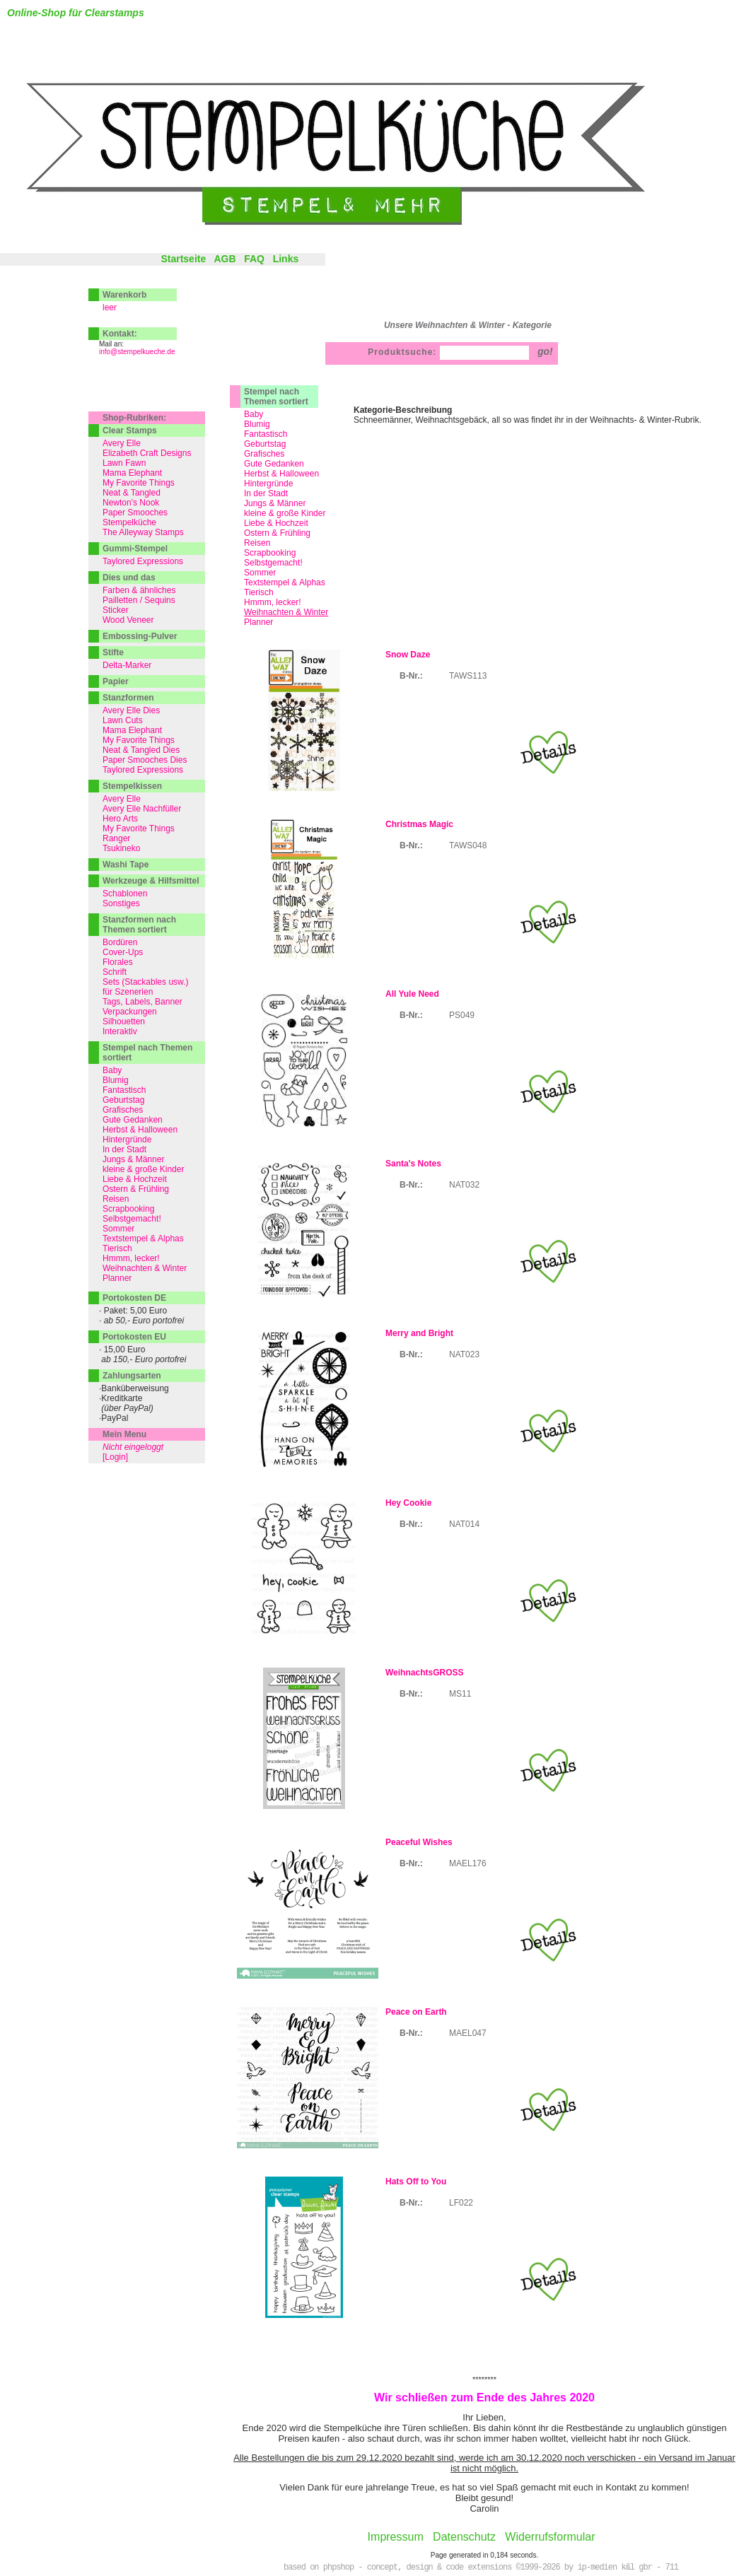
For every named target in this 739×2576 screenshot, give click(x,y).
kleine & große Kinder (284, 513)
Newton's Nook (131, 503)
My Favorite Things (139, 483)
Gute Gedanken (274, 464)
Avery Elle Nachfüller (142, 809)
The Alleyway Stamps (143, 532)
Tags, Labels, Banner (142, 1002)
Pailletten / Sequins (139, 600)
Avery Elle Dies (131, 710)
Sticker (116, 610)
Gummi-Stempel (135, 549)
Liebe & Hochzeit (276, 523)
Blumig (257, 424)
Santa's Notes (413, 1164)
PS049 (462, 1015)
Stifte (113, 652)
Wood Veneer (128, 620)
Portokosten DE (134, 1298)
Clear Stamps (130, 430)
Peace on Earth (416, 2012)
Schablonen (125, 893)
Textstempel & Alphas (284, 582)
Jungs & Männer (275, 503)
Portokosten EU (134, 1337)
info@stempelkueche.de (137, 352)
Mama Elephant (132, 473)
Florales (118, 962)
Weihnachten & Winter (145, 1268)
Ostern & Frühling (277, 533)
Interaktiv (120, 1031)
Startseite (183, 258)
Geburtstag (265, 444)
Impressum (396, 2537)
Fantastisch (265, 434)
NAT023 (464, 1354)
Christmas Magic (419, 824)
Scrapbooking (270, 553)
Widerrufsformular (550, 2537)
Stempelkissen (132, 786)
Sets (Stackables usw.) (145, 982)
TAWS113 (468, 676)
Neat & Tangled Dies (141, 750)
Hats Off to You (415, 2181)
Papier (116, 681)
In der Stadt (266, 493)
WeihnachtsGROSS (424, 1673)
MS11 (460, 1694)
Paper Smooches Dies (145, 760)
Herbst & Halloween (281, 474)
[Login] (115, 1457)
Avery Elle (122, 443)
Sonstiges (121, 903)
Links (286, 258)
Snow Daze (407, 655)
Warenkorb (124, 295)
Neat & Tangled (132, 493)
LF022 (461, 2203)
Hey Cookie (408, 1503)
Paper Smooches (135, 512)
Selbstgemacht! (273, 563)
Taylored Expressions (143, 561)
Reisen (257, 543)
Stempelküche (129, 522)
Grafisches (264, 454)
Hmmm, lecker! (272, 602)
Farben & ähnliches (139, 590)
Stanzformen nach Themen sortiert (139, 925)
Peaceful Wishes (419, 1842)
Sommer (260, 573)
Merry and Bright (419, 1333)
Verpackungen (130, 1012)
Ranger (116, 838)
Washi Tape (126, 865)
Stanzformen (128, 698)
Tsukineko (121, 848)
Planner (258, 622)
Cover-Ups (123, 952)
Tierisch (259, 592)
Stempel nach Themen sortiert (276, 396)
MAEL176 (468, 1863)
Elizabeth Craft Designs (147, 453)
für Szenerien (128, 992)
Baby (253, 414)
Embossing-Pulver (140, 636)
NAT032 (464, 1185)
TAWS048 (468, 845)
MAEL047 (468, 2033)
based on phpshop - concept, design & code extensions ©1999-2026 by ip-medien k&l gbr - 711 (481, 2567)
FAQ (254, 258)
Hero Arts (120, 819)
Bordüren (120, 942)
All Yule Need (412, 994)
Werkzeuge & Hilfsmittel (151, 881)
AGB (224, 258)
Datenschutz (464, 2537)
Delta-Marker (127, 665)
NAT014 (464, 1524)
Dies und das (129, 577)
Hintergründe (268, 483)
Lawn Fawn (124, 463)
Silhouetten (124, 1021)
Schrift (115, 972)
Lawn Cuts (123, 720)
